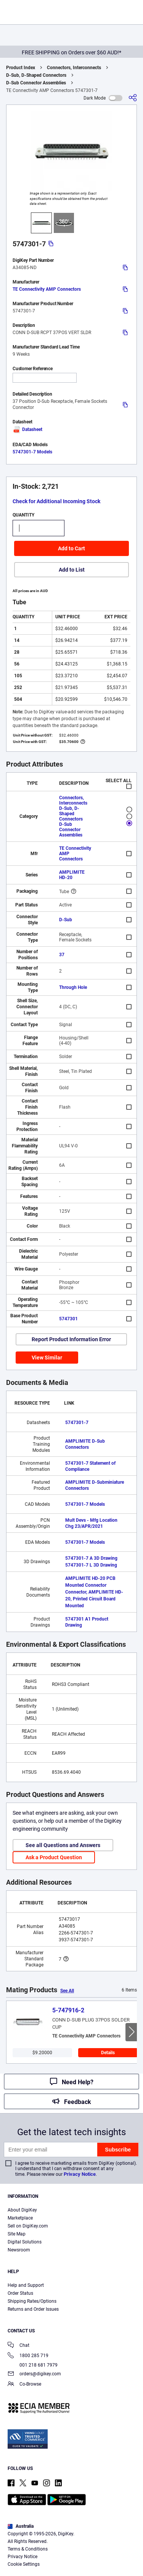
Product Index (20, 67)
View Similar (47, 1358)
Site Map (17, 2234)
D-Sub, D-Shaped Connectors (36, 75)
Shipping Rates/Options (32, 2301)
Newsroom (19, 2250)
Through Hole (73, 987)
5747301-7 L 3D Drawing (91, 1565)
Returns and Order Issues (33, 2309)
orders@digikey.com (34, 2374)
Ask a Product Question (54, 1857)
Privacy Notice (80, 2174)
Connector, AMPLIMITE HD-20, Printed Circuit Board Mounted (94, 1598)
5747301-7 (76, 1422)
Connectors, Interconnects (74, 67)
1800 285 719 (28, 2356)
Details (108, 2052)
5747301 (68, 1318)
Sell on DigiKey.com (28, 2226)
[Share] (133, 97)
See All (67, 1990)
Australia (21, 2526)
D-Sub (65, 919)
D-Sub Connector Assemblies (36, 83)
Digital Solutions (25, 2242)
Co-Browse (24, 2384)
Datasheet (27, 429)
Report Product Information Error (71, 1339)
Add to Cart (71, 548)
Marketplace (20, 2218)
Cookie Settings (24, 2564)
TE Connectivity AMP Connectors (47, 289)
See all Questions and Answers (63, 1845)
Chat (18, 2345)
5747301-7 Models (32, 452)
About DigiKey (22, 2210)
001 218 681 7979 (33, 2365)
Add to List (72, 570)
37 (61, 954)
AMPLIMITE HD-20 (72, 875)
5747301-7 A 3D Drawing (91, 1558)
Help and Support (26, 2285)
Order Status (20, 2293)
